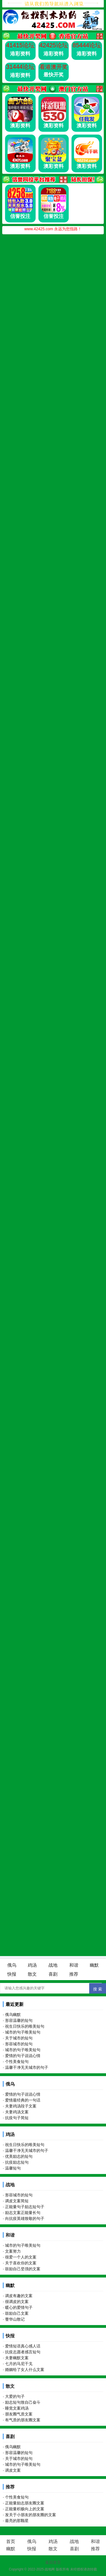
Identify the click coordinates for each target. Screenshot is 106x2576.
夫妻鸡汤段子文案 (20, 2106)
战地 (53, 1965)
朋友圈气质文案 (19, 2414)
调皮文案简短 (17, 2201)
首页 (10, 2541)
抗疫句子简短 (17, 2118)
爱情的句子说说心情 (22, 2055)
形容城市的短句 (19, 2044)
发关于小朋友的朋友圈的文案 (30, 2514)
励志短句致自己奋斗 (22, 2402)
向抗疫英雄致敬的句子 (24, 2218)
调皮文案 (13, 2470)
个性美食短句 (17, 2061)
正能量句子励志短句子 (24, 2206)
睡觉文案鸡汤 (17, 2408)
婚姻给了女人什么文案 (24, 2369)
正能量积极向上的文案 (24, 2509)
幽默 (94, 1965)
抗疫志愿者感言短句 (22, 2352)
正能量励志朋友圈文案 (24, 2503)
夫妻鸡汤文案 (17, 2112)
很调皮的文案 (17, 2301)
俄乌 (11, 1965)
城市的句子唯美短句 (22, 2032)
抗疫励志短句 (17, 2162)
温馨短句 (13, 2168)
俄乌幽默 (13, 2014)
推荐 (73, 1974)
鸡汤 (32, 1965)
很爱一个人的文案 (20, 2257)
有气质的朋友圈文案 (22, 2420)
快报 (11, 1974)
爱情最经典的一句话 (22, 2100)
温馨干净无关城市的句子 (26, 2067)
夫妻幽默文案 (17, 2358)
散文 (32, 1974)
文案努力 (13, 2251)
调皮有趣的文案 (19, 2295)
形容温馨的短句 (19, 2020)
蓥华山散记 (15, 2319)
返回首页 (53, 2562)
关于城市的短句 (19, 2038)
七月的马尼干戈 (19, 2363)
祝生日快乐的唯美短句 (24, 2026)
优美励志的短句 (19, 2156)
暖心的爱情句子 (19, 2307)
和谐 (73, 1965)
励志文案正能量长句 (22, 2212)
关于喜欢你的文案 (20, 2263)
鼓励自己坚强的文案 (22, 2269)
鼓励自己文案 (17, 2313)
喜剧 (53, 1974)
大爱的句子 (15, 2396)
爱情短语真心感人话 (22, 2346)
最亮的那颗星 (17, 2520)
